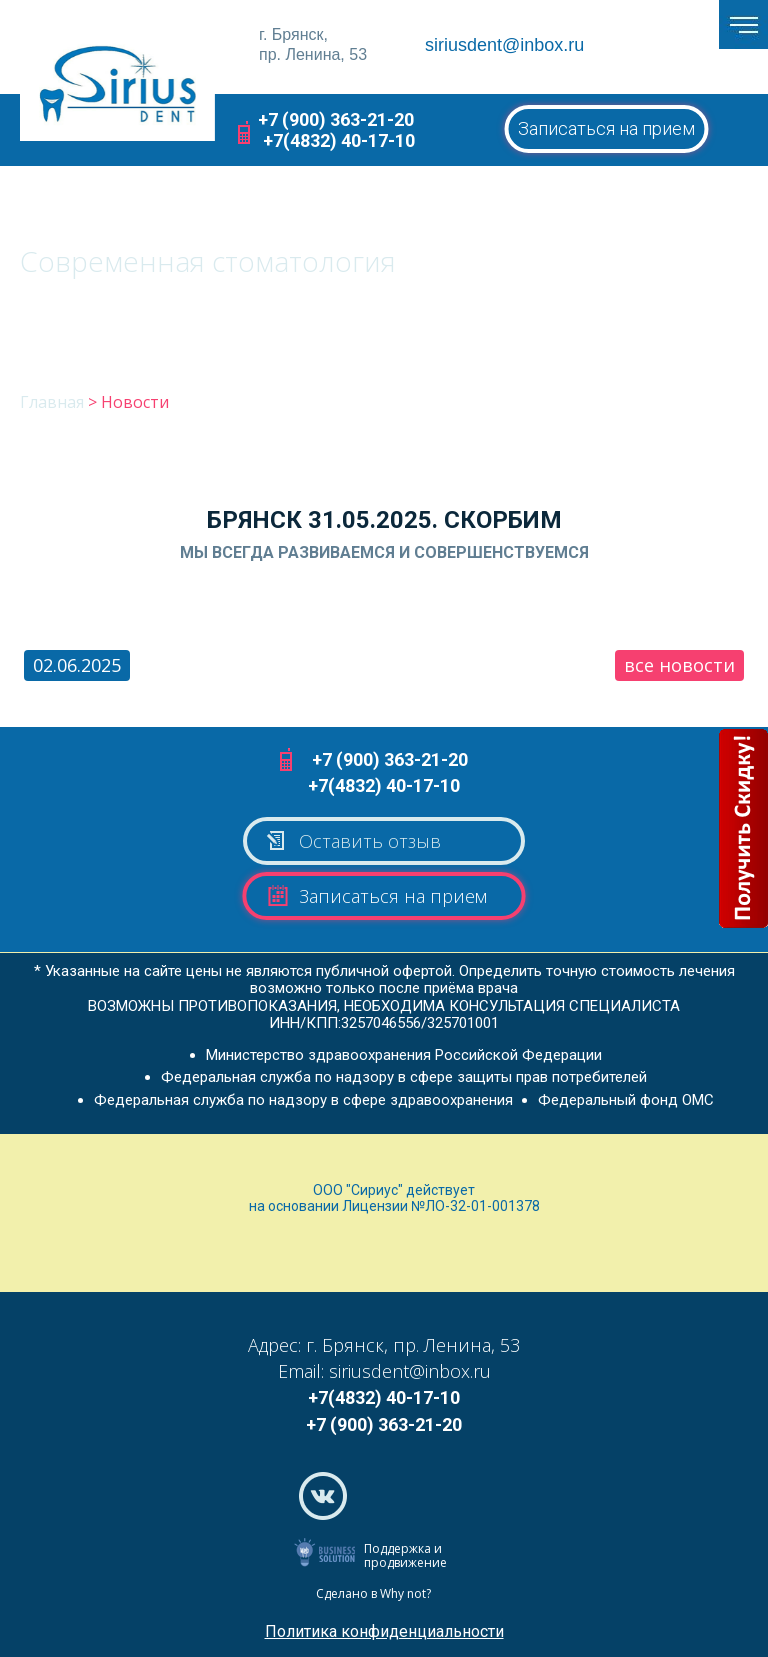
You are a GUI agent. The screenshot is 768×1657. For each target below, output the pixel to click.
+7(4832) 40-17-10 (339, 140)
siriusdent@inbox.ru (504, 45)
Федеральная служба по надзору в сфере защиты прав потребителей (404, 1077)
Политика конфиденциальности (384, 1631)
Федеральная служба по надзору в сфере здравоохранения (303, 1100)
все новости (679, 665)
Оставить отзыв (352, 841)
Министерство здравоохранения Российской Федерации (404, 1055)
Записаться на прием (606, 128)
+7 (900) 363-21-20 (336, 119)
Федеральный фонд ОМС (626, 1100)
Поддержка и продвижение (405, 1555)
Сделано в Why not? (373, 1593)
